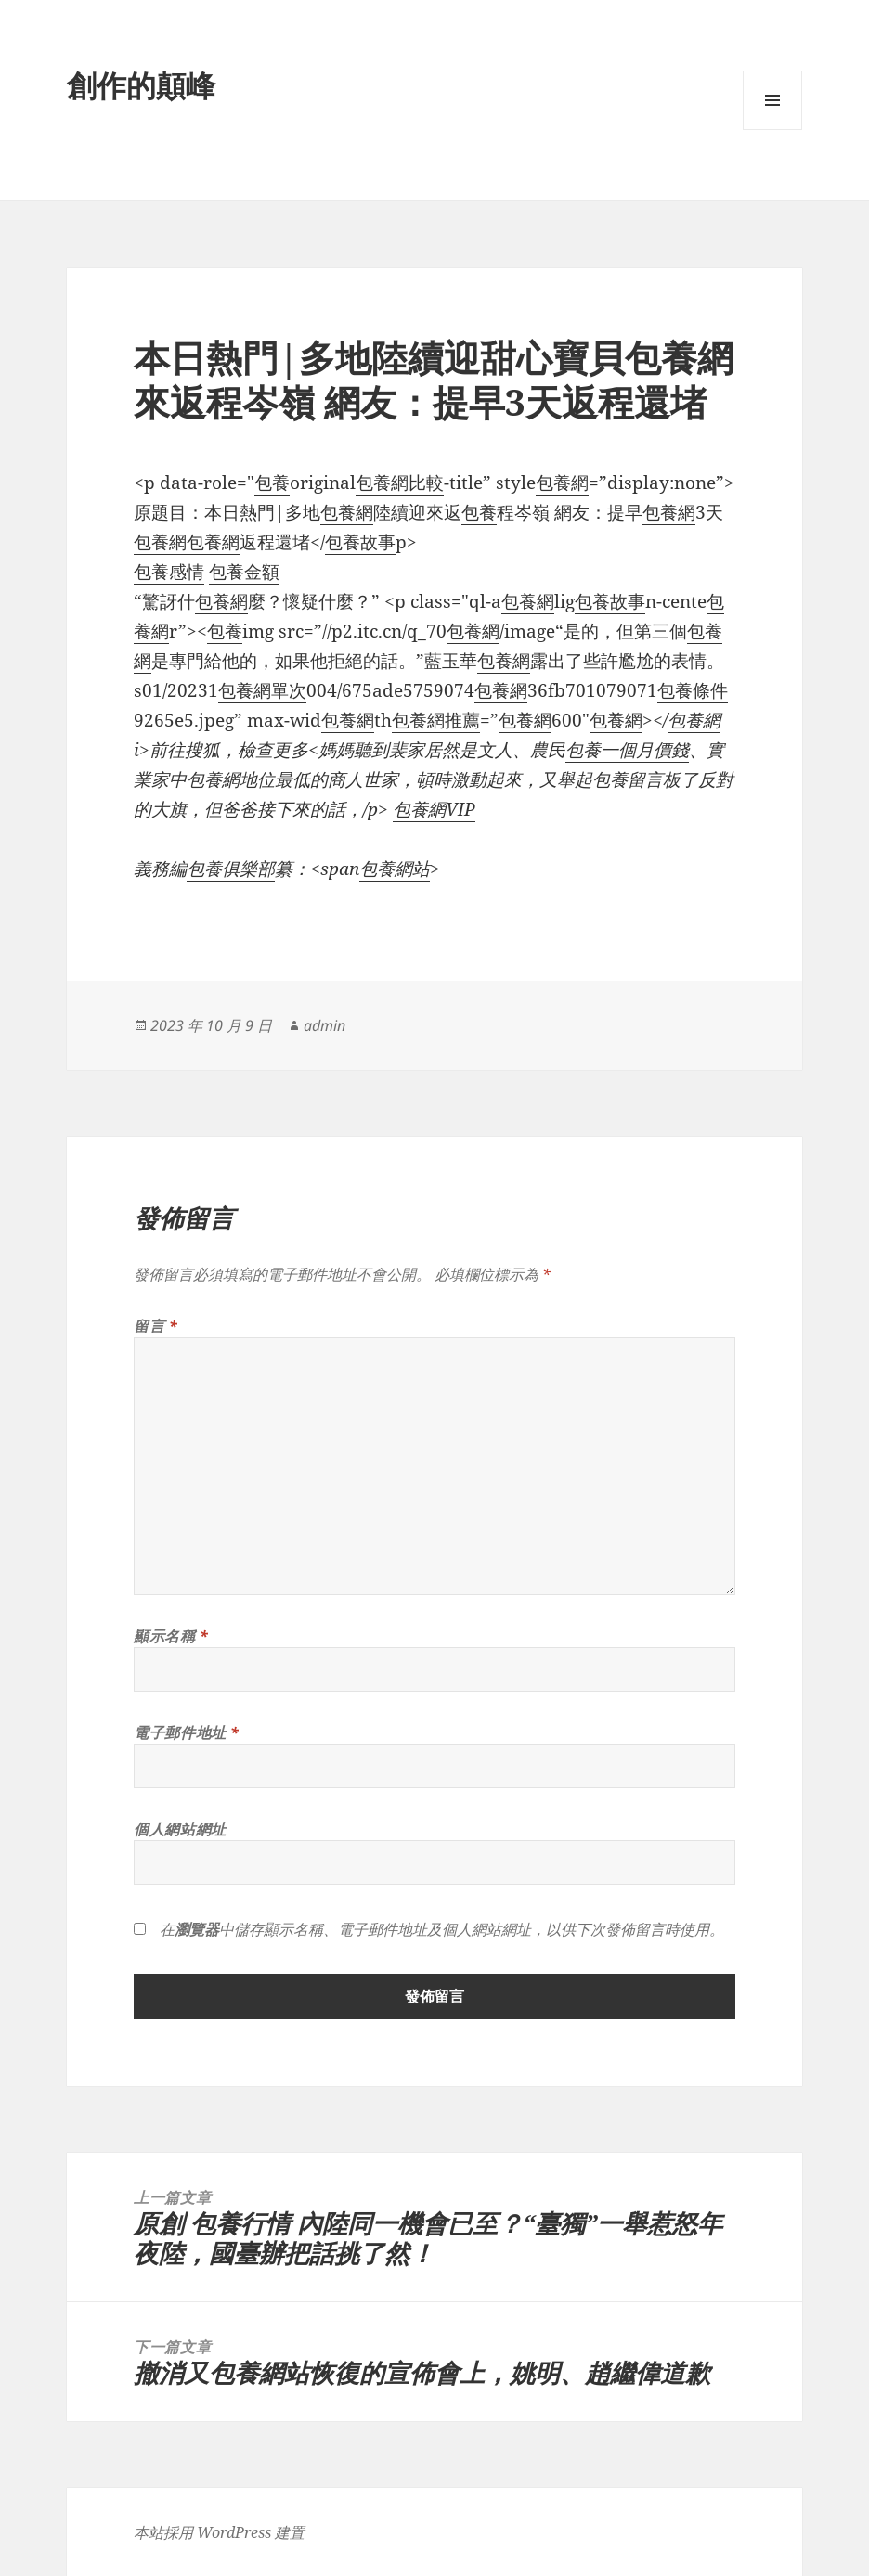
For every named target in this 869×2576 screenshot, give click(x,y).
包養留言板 (636, 779)
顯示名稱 (171, 1636)
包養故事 (360, 542)
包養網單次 (262, 690)
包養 (272, 482)
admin (324, 1025)
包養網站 (394, 869)
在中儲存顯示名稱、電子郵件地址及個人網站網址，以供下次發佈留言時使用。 (442, 1929)
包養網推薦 (436, 720)
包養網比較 (400, 482)
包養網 (562, 482)
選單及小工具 (772, 129)
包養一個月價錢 (627, 750)
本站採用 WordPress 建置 (219, 2532)
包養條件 (692, 690)
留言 (156, 1326)
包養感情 (169, 572)
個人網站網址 (180, 1829)
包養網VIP (434, 809)
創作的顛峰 (141, 85)
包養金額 (244, 572)
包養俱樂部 (231, 869)
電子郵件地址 (187, 1732)
